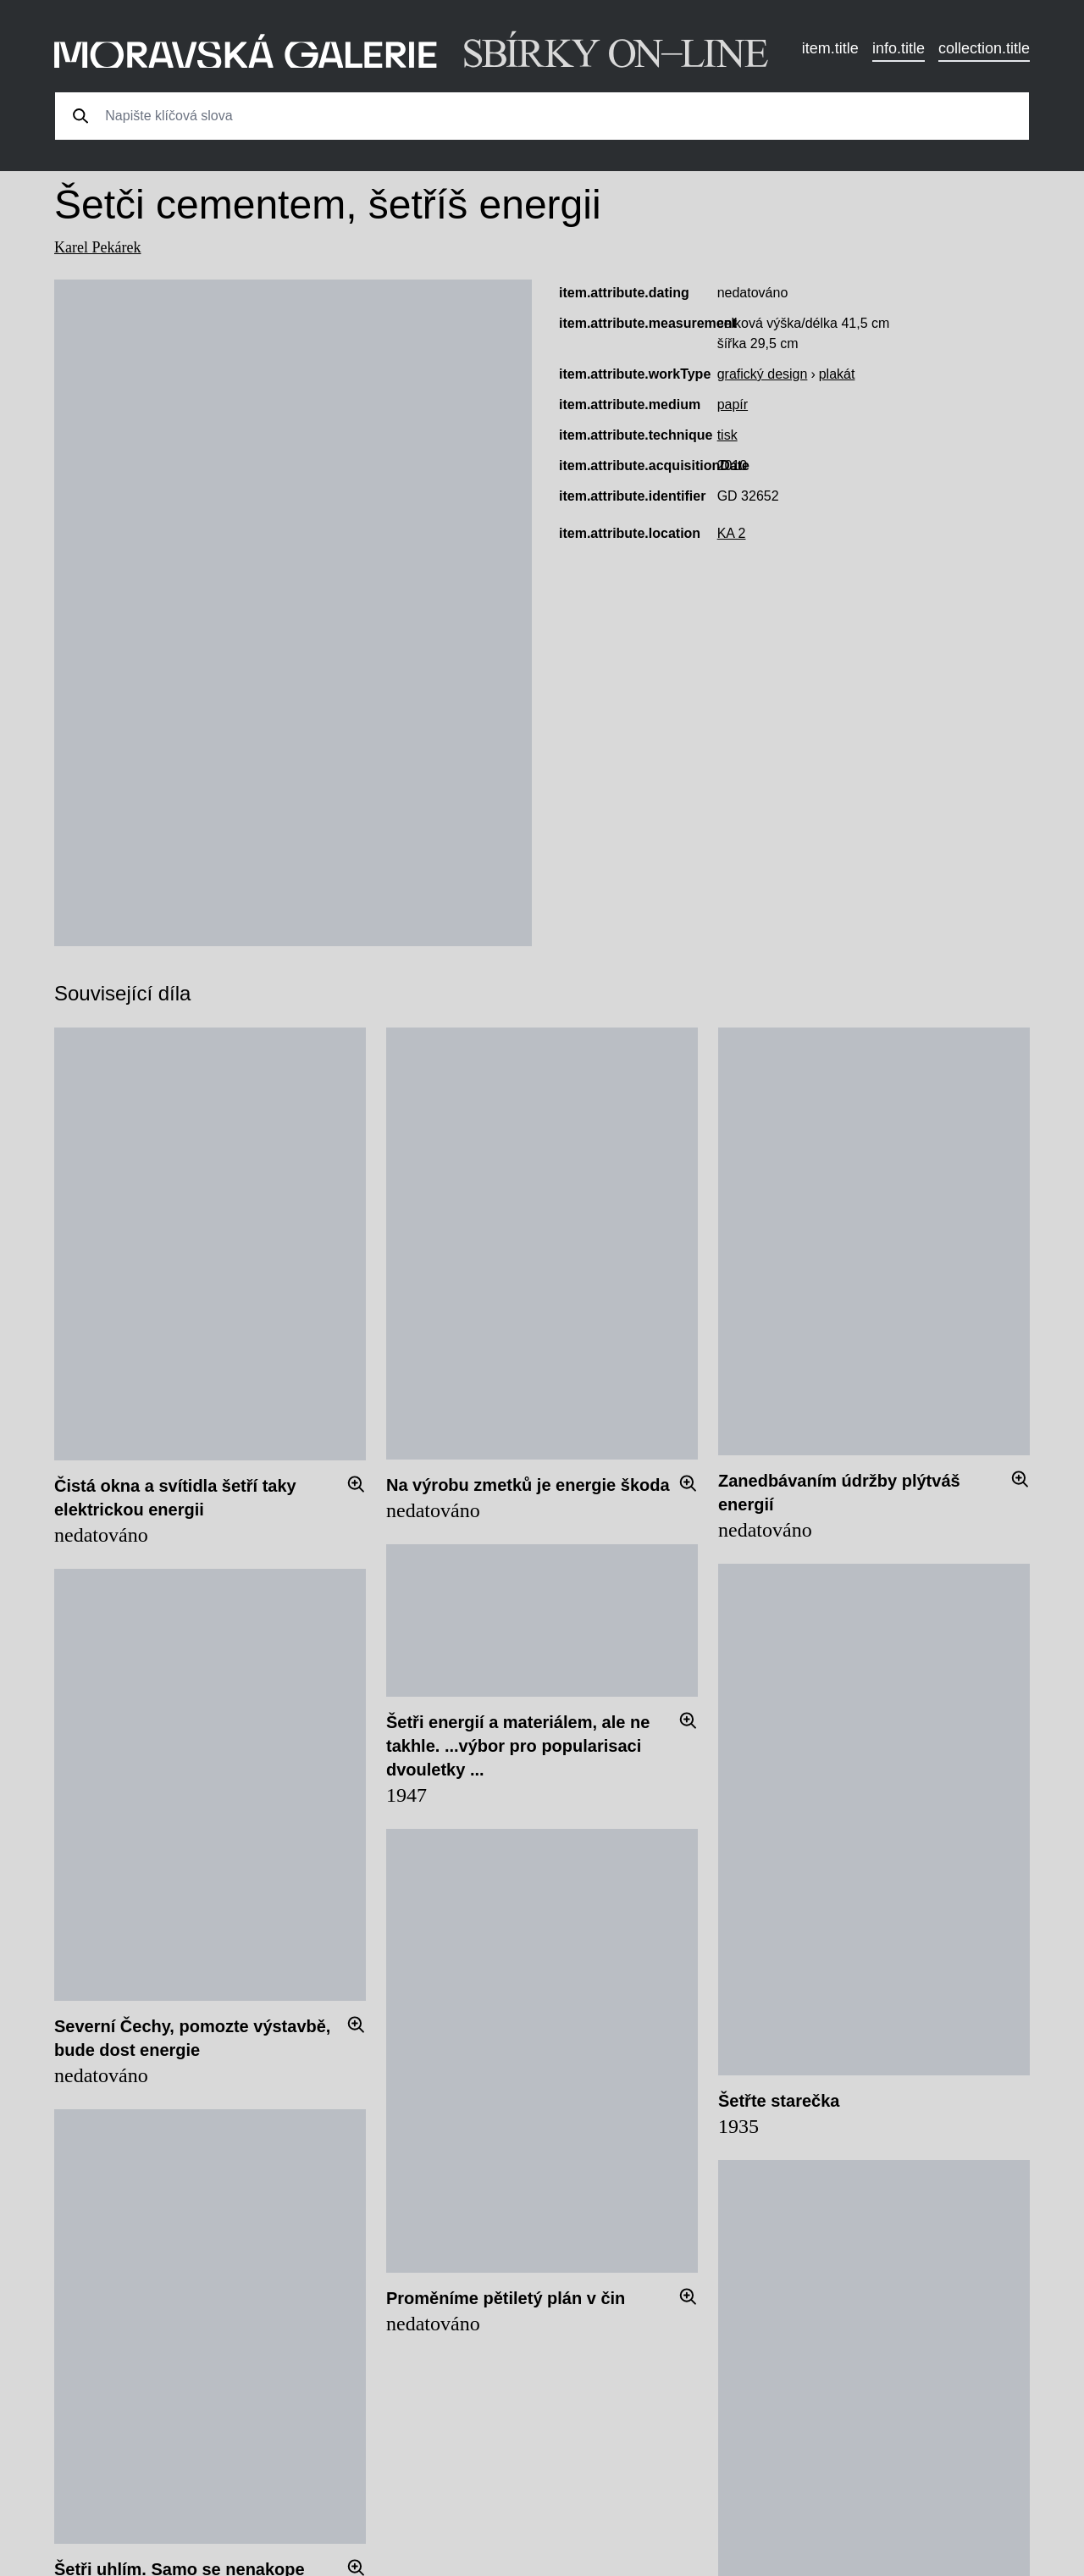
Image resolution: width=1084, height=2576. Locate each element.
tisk (727, 435)
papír (732, 404)
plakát (837, 374)
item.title (830, 48)
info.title (898, 48)
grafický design (762, 374)
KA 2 (731, 533)
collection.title (984, 48)
